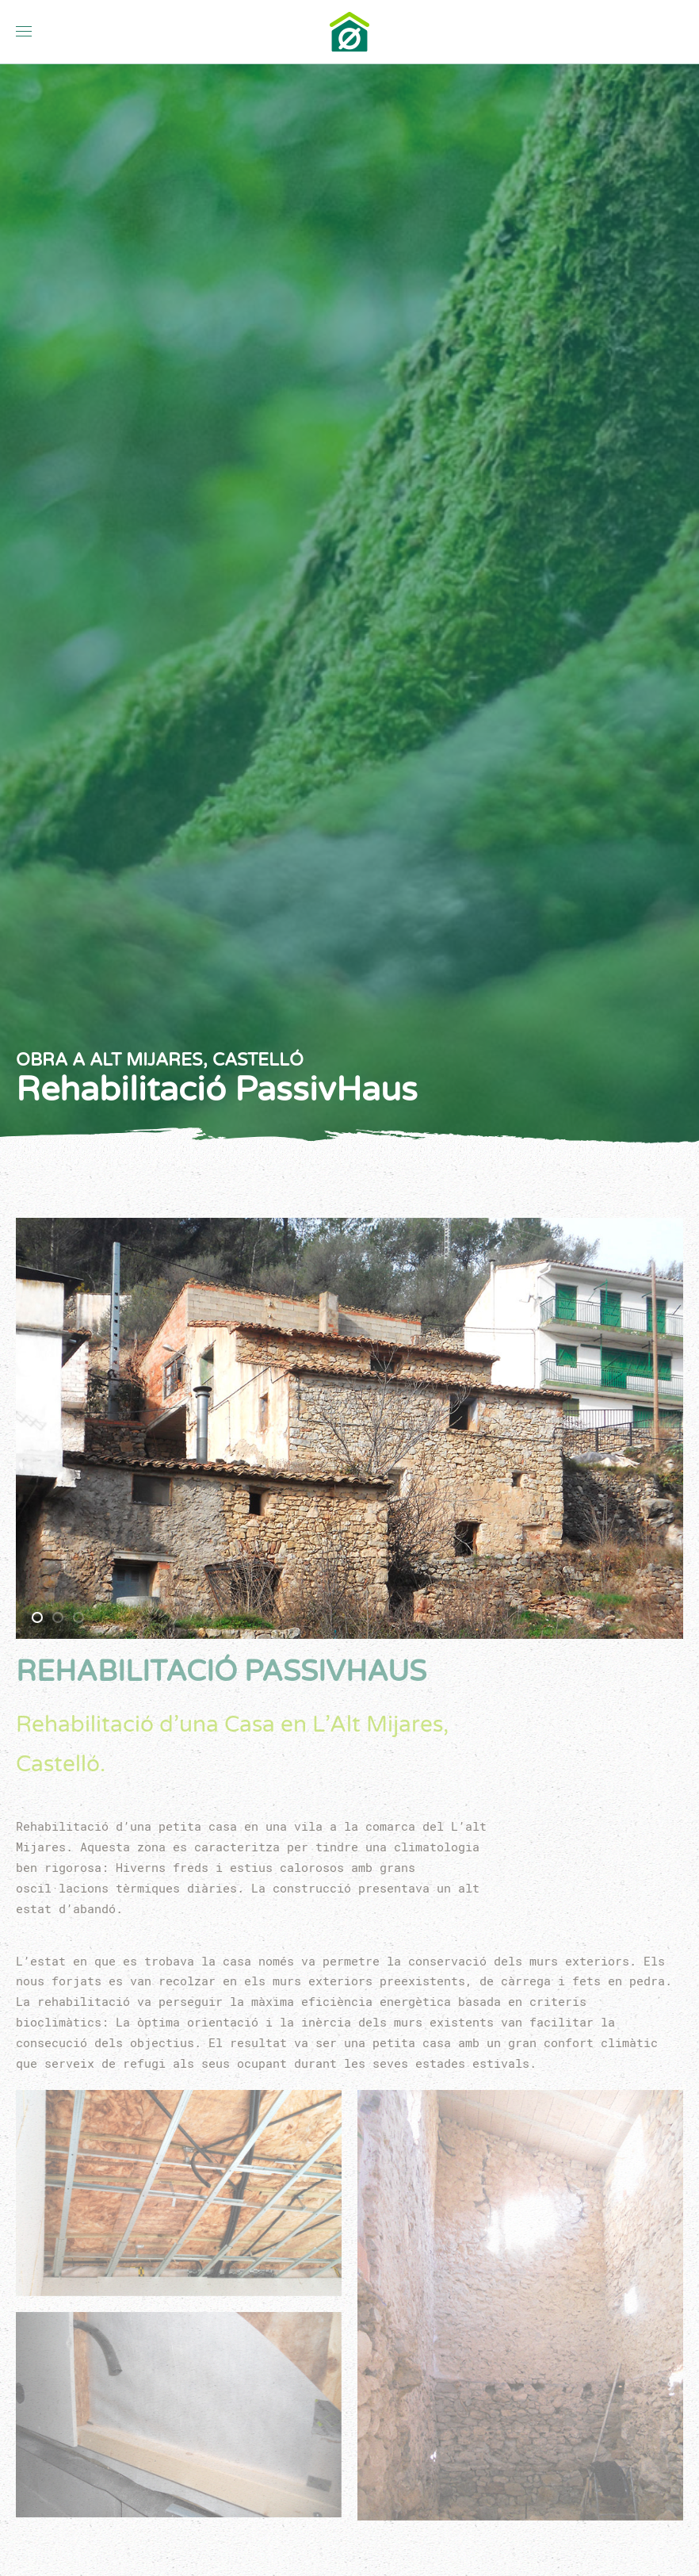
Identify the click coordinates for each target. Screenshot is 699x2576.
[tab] (37, 1617)
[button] (24, 31)
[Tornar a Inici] (349, 31)
